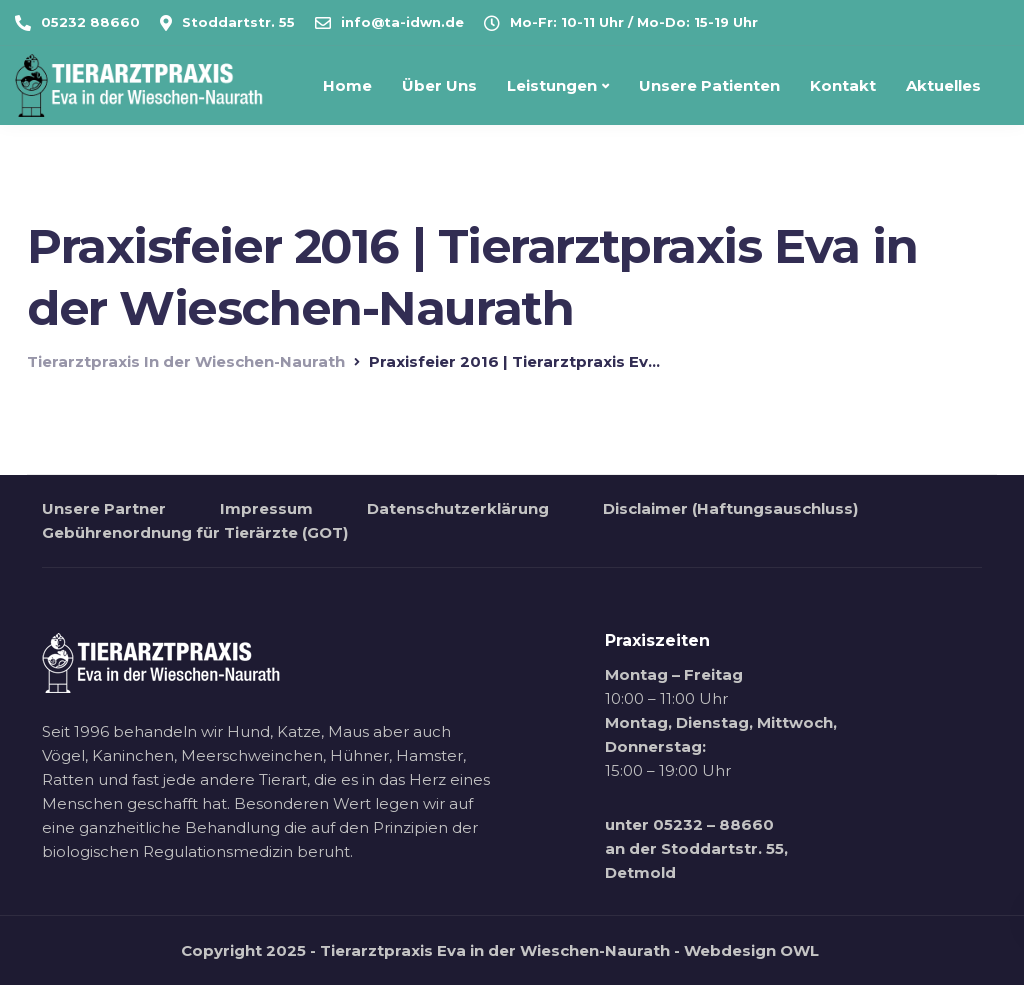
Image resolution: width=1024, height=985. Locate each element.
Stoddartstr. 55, (724, 848)
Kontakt (843, 85)
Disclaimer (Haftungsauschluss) (730, 508)
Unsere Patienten (709, 85)
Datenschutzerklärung (458, 508)
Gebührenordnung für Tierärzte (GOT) (195, 532)
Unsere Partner (104, 508)
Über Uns (439, 85)
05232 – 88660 (713, 824)
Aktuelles (943, 85)
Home (347, 85)
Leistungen (552, 85)
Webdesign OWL (751, 950)
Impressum (266, 508)
